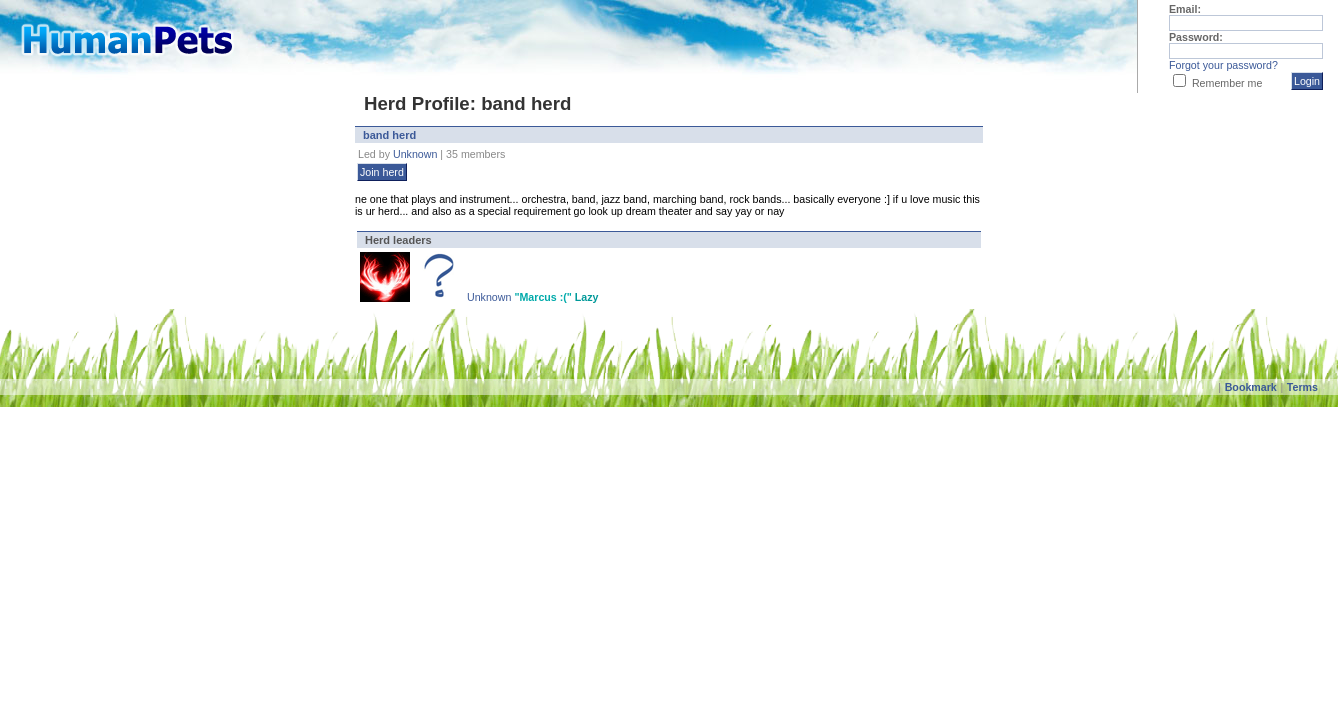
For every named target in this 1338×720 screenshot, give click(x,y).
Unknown (415, 154)
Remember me (1227, 83)
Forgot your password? (1223, 65)
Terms (1302, 387)
